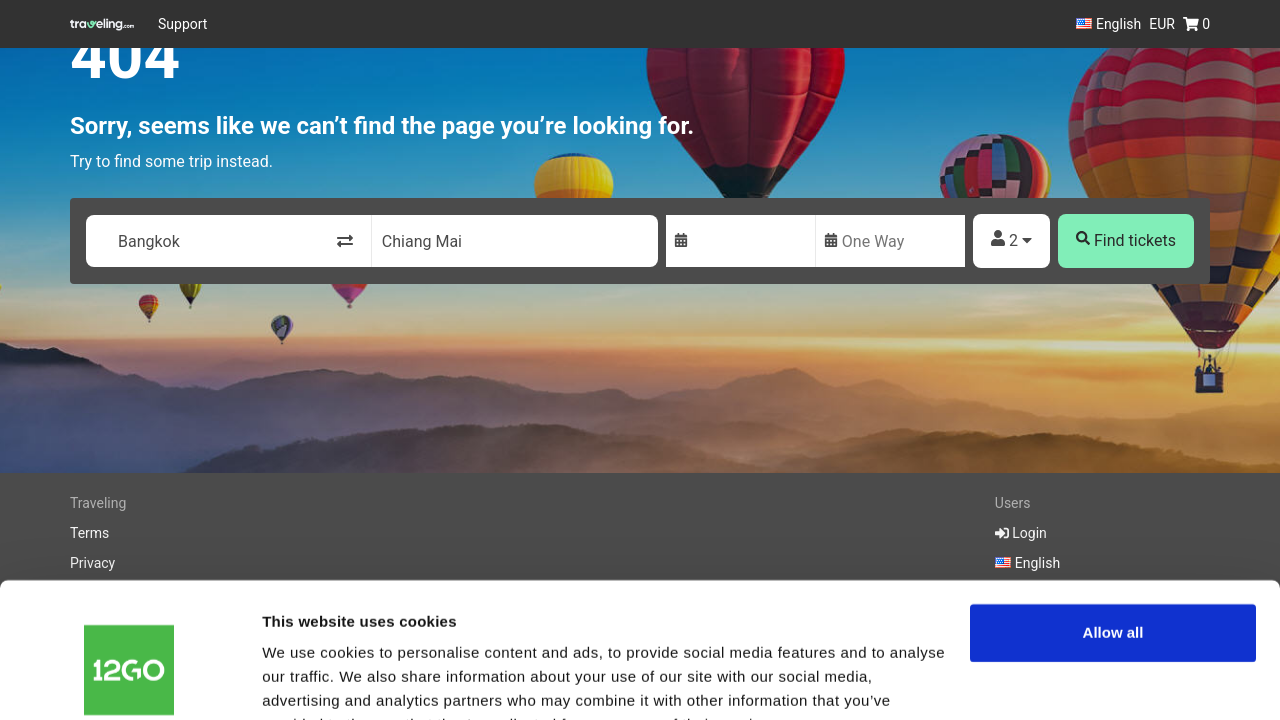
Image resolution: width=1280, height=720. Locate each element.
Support (182, 24)
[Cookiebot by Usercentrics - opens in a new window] (129, 681)
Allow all (1113, 533)
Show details (308, 680)
